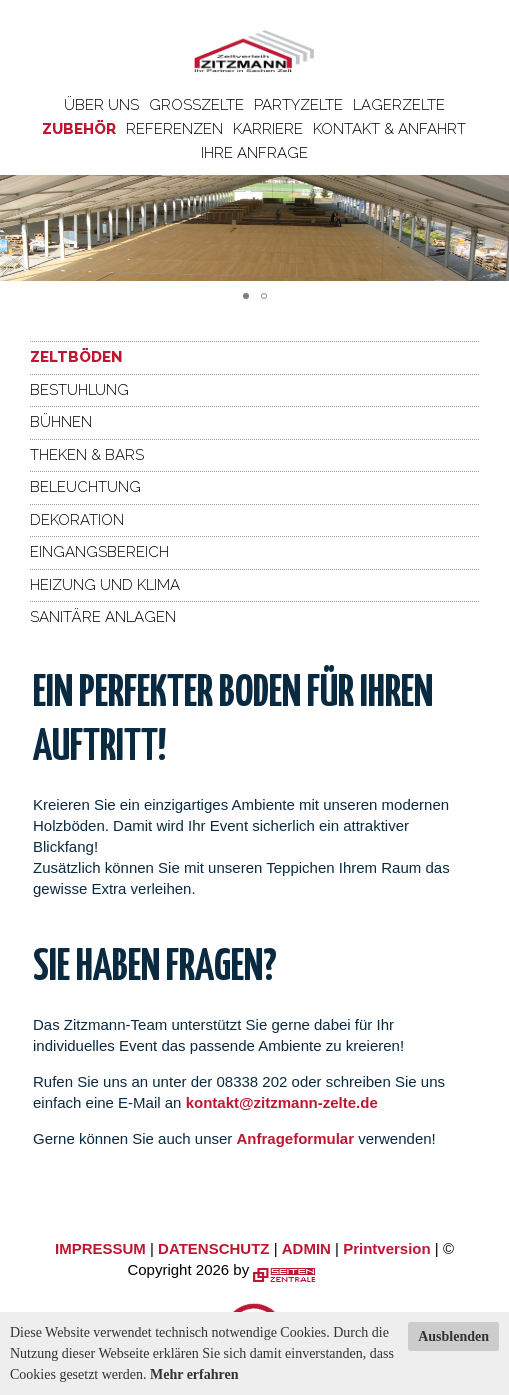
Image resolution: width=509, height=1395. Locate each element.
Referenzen (174, 129)
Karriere (268, 129)
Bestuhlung (79, 390)
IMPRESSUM (100, 1248)
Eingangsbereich (99, 552)
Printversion (387, 1248)
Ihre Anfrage (254, 153)
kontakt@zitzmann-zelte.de (282, 1102)
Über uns (101, 105)
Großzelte (196, 105)
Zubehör (79, 129)
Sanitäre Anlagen (103, 617)
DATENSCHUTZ (213, 1248)
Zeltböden (76, 357)
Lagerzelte (399, 105)
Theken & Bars (87, 455)
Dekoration (77, 520)
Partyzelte (298, 105)
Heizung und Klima (105, 585)
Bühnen (61, 422)
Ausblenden (453, 1336)
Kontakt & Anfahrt (389, 129)
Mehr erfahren (194, 1374)
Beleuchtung (85, 487)
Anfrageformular (298, 1138)
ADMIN (306, 1248)
